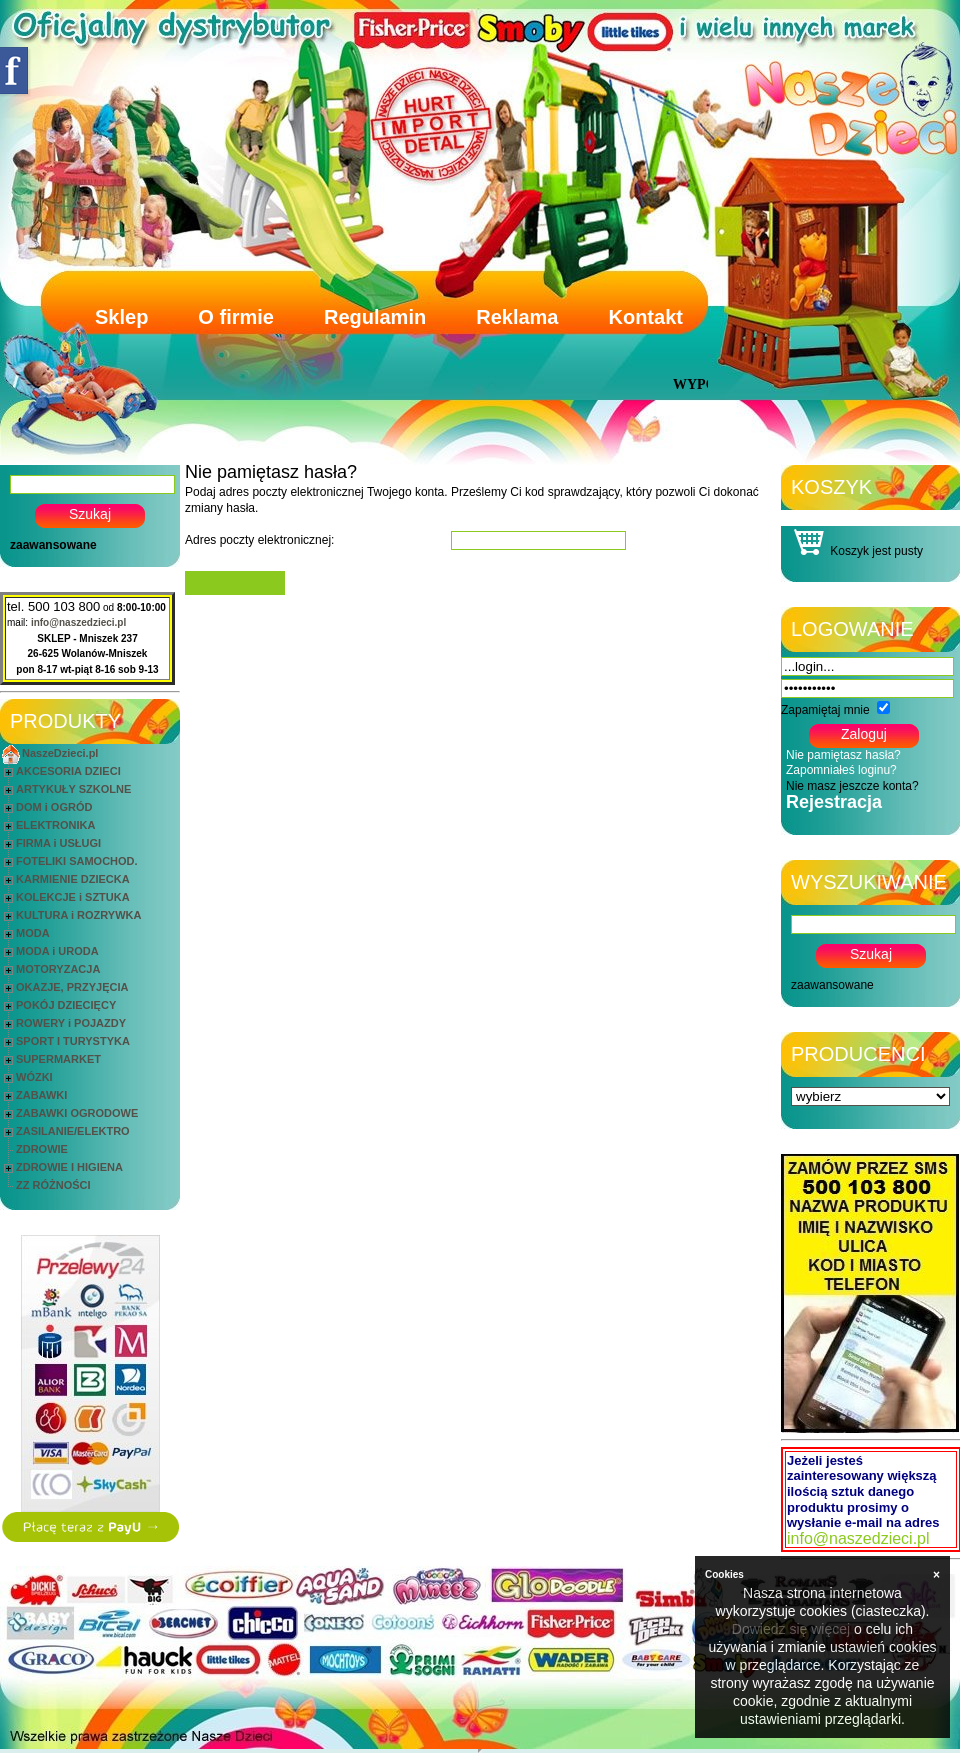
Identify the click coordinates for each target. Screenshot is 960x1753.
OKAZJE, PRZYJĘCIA (72, 987)
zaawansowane (53, 545)
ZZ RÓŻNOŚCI (53, 1185)
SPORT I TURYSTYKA (73, 1041)
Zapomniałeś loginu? (841, 770)
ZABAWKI (41, 1095)
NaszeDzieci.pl (60, 753)
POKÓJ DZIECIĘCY (66, 1005)
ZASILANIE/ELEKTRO (73, 1131)
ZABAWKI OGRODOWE (77, 1113)
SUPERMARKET (58, 1059)
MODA (33, 933)
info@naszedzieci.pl (78, 622)
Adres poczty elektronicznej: (259, 540)
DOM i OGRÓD (54, 807)
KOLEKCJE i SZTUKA (73, 897)
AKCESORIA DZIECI (68, 771)
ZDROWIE (42, 1149)
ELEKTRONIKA (55, 825)
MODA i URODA (57, 951)
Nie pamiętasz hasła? (843, 755)
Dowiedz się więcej (791, 1629)
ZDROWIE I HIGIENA (69, 1167)
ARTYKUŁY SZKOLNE (73, 789)
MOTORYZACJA (58, 969)
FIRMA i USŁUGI (58, 843)
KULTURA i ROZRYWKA (78, 915)
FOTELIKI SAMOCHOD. (77, 861)
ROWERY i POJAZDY (71, 1023)
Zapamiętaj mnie (825, 710)
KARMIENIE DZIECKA (73, 879)
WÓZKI (34, 1077)
